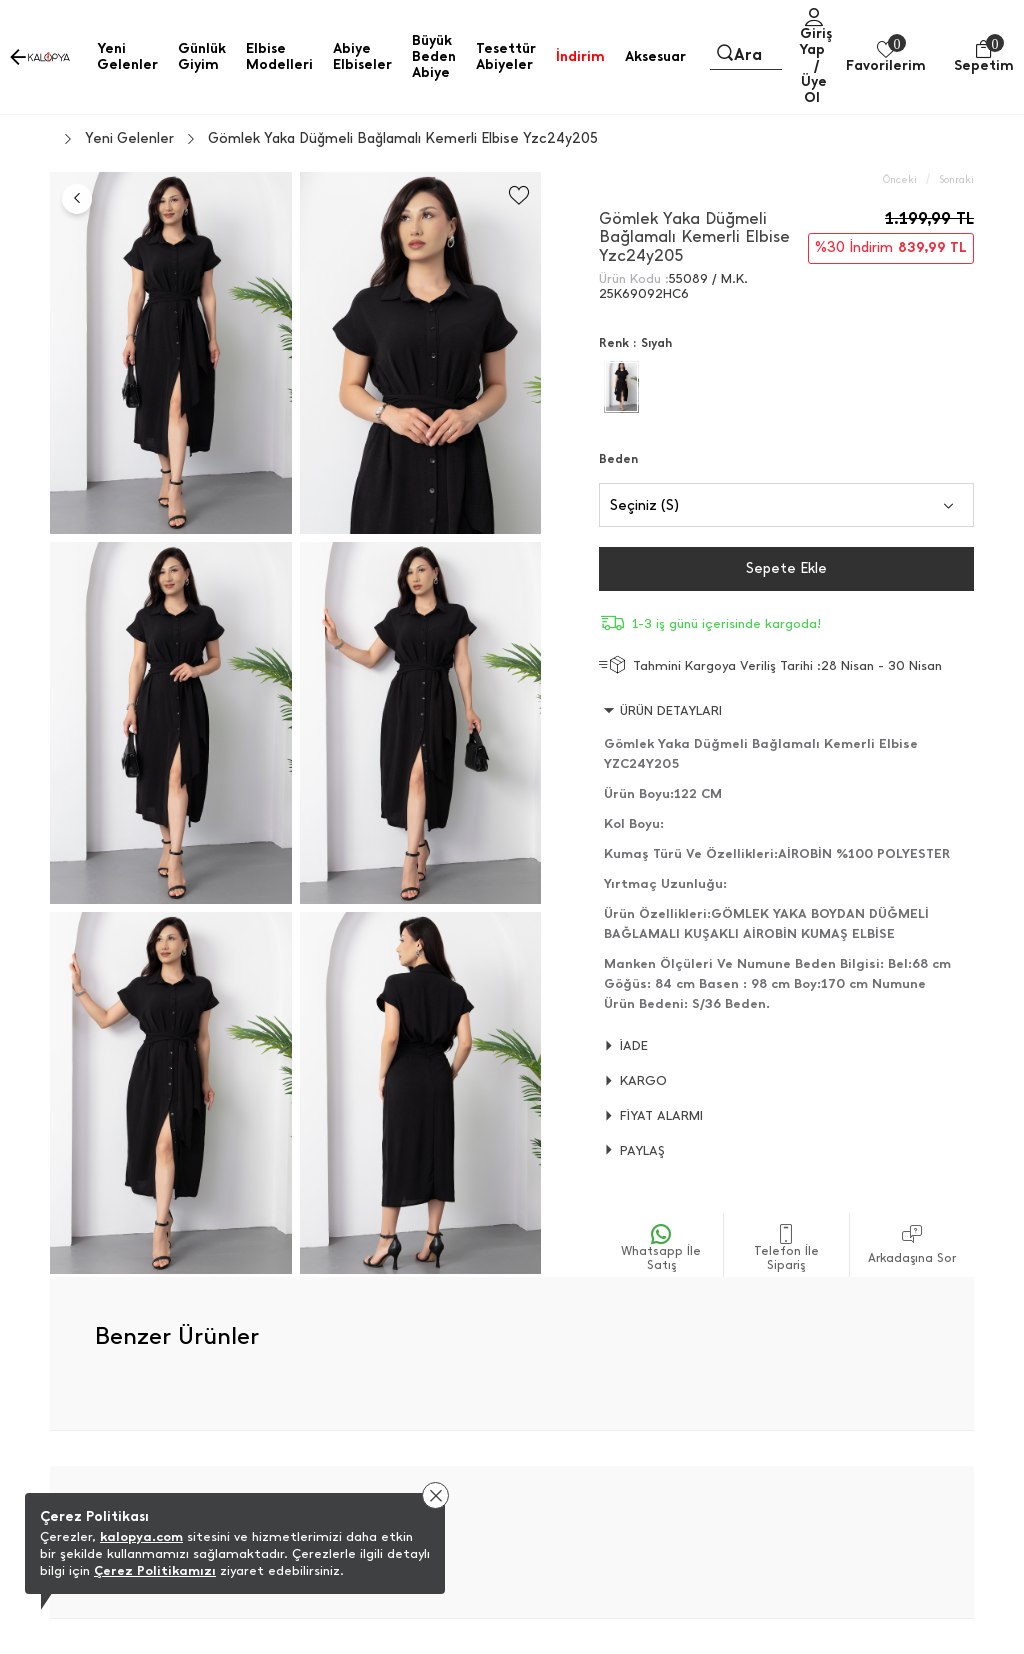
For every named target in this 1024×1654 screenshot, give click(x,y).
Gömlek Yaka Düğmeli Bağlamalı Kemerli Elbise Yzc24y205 (403, 139)
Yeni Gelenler (129, 139)
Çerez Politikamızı (155, 1570)
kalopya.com (141, 1536)
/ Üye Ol (814, 81)
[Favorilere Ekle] (519, 195)
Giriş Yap (815, 41)
